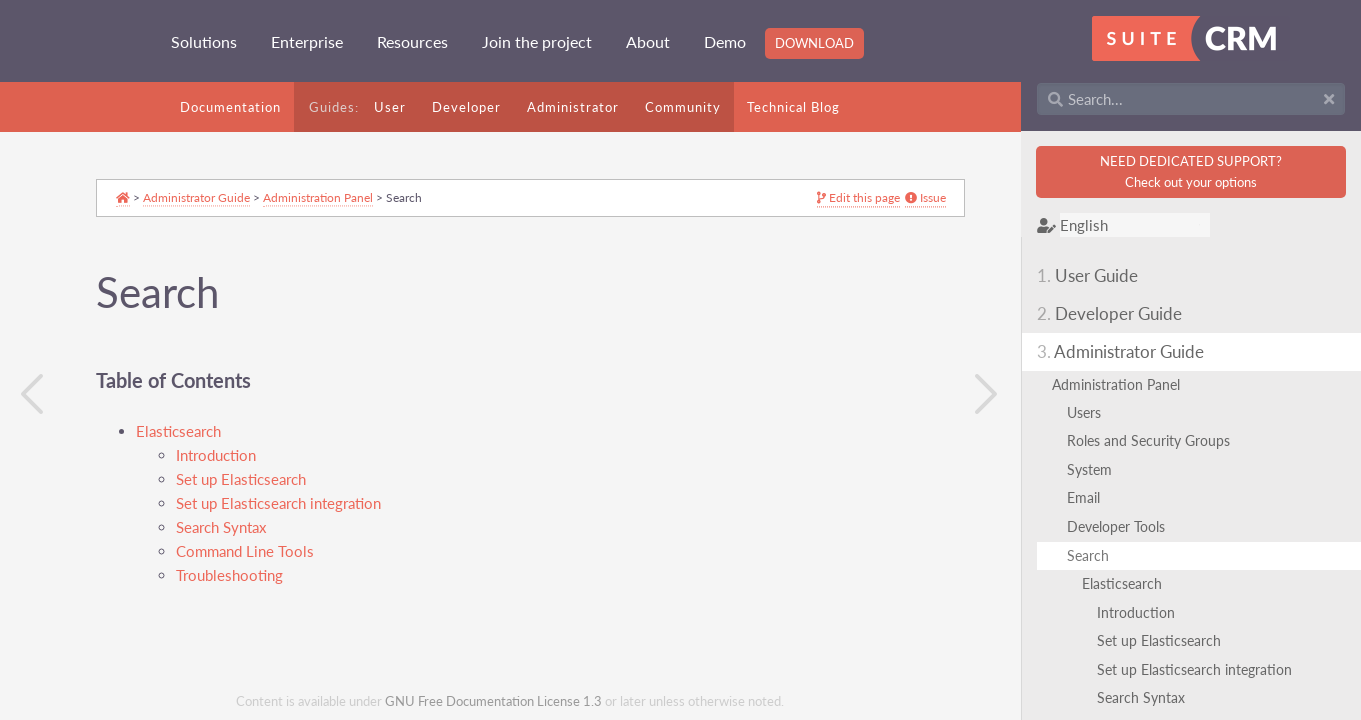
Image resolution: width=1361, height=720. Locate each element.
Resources (412, 41)
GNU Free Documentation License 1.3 (493, 701)
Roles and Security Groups (1148, 440)
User (390, 107)
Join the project (537, 41)
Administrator (573, 107)
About (648, 41)
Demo (725, 41)
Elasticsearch (1122, 583)
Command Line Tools (245, 551)
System (1089, 469)
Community (683, 107)
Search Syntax (1141, 697)
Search (1088, 555)
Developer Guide (1109, 313)
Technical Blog (793, 107)
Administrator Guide (1120, 351)
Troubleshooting (229, 575)
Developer (466, 107)
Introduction (1136, 612)
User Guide (1087, 275)
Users (1084, 412)
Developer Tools (1116, 526)
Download (814, 43)
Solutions (204, 41)
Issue (885, 199)
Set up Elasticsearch (1159, 640)
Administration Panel (1116, 384)
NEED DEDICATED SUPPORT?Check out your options (1191, 171)
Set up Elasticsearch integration (1194, 669)
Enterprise (307, 41)
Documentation (230, 107)
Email (1083, 497)
